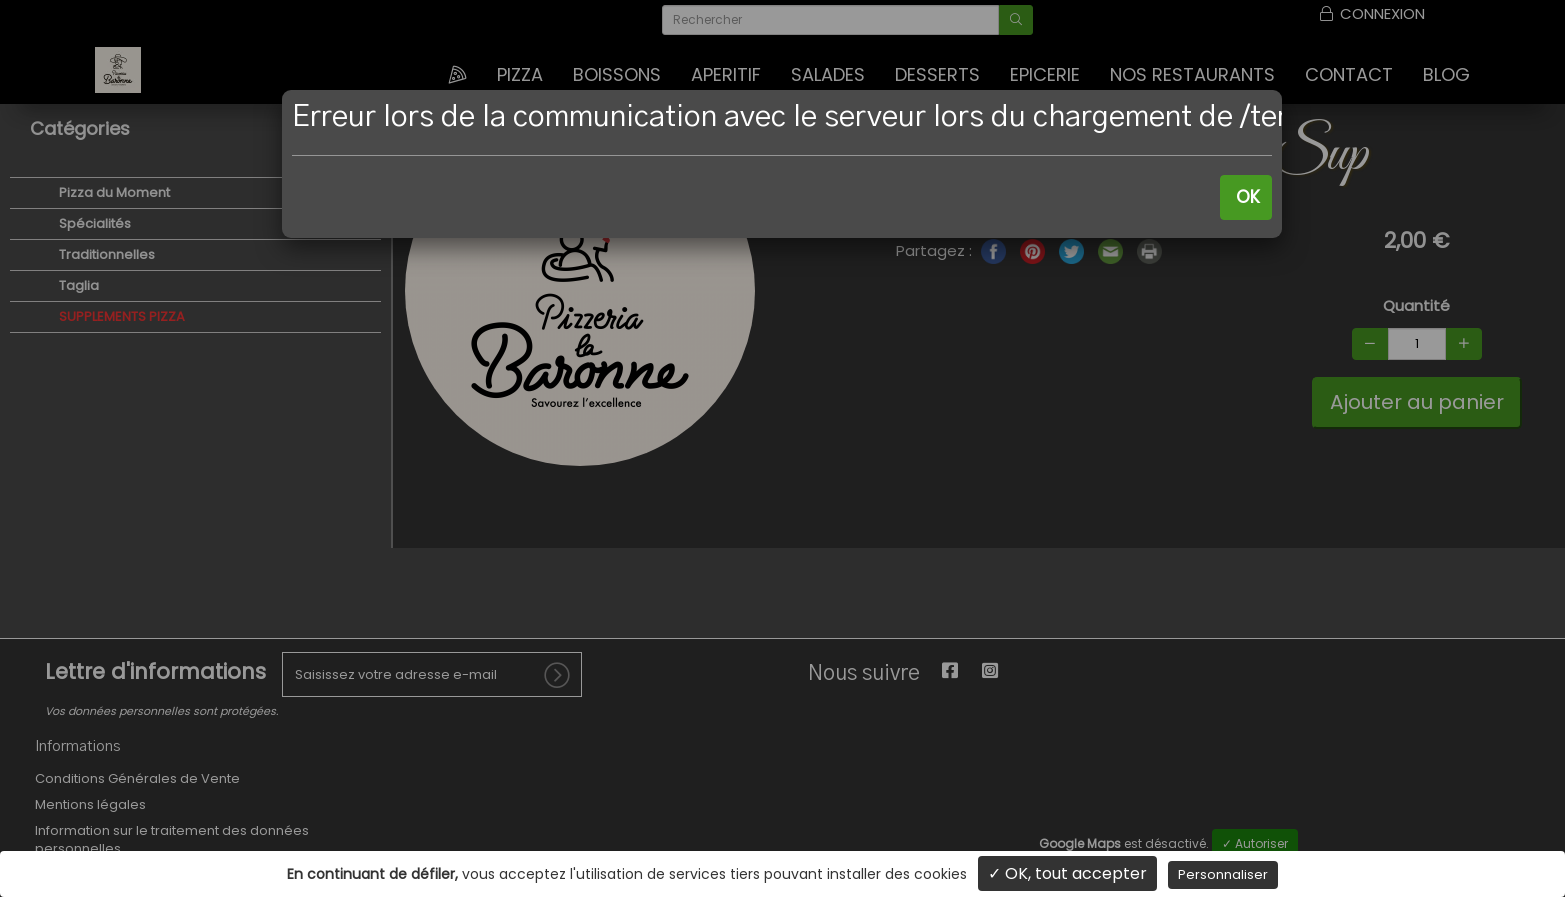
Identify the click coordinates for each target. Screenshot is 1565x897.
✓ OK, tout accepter (1067, 873)
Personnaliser (1223, 874)
